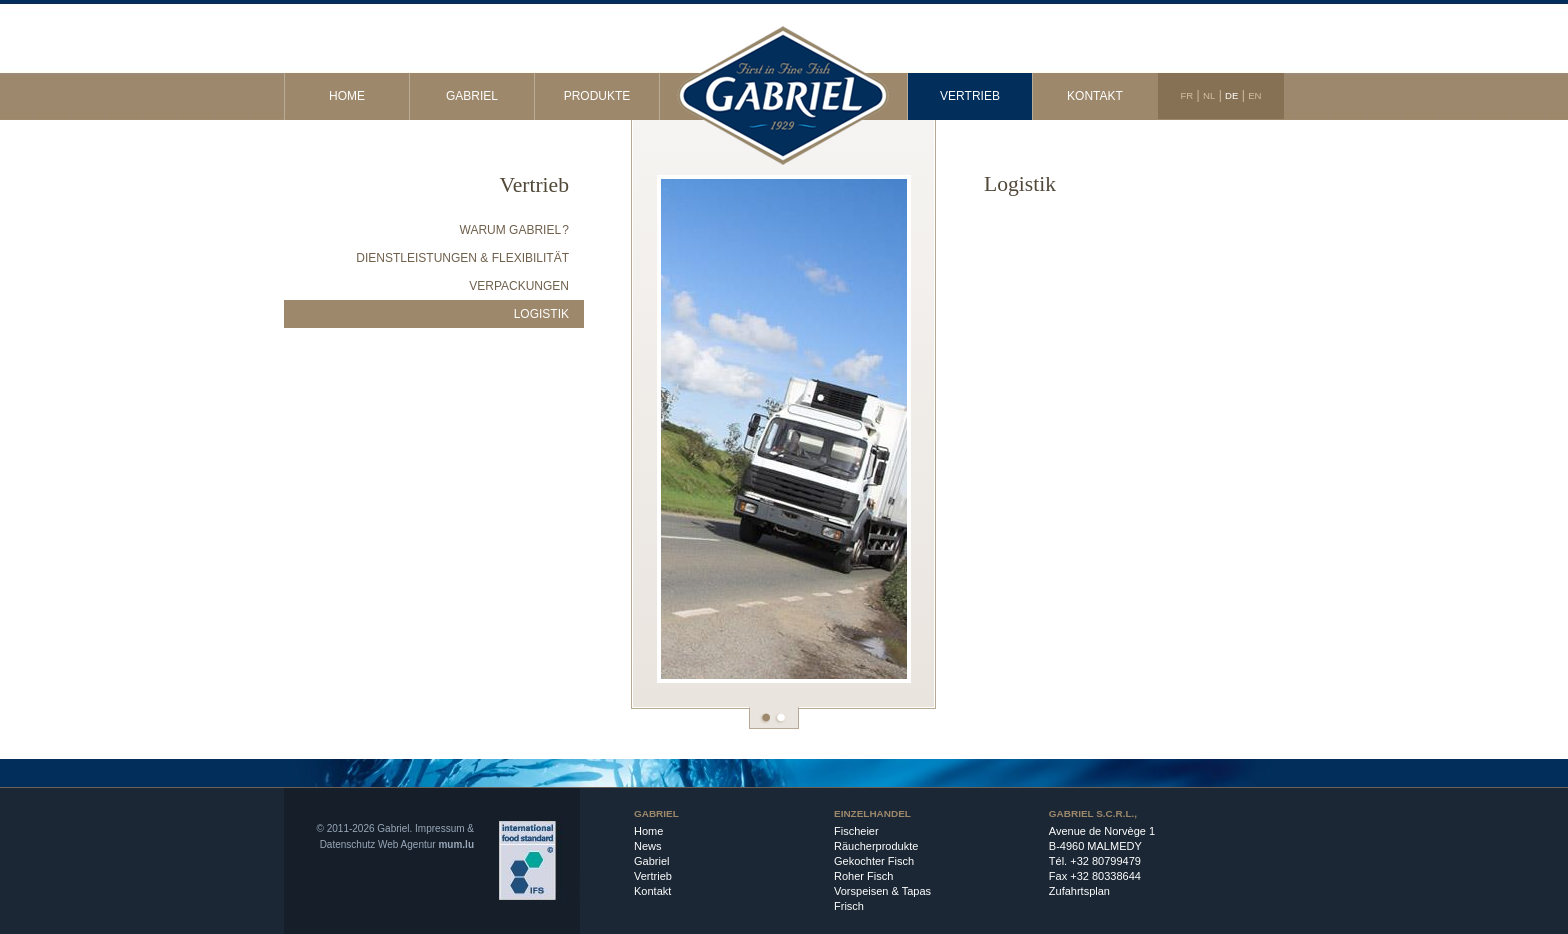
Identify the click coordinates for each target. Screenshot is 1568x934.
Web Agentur (407, 844)
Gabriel (472, 96)
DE (1231, 95)
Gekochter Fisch (874, 861)
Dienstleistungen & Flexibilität (462, 258)
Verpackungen (519, 286)
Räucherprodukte (876, 846)
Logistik (541, 314)
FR (1186, 95)
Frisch (849, 906)
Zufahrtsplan (1079, 891)
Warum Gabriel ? (514, 230)
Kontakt (1095, 96)
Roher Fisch (863, 876)
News (648, 846)
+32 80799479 (1105, 861)
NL (1209, 95)
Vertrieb (970, 96)
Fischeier (856, 831)
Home (347, 96)
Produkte (597, 96)
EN (1254, 95)
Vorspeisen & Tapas (882, 891)
